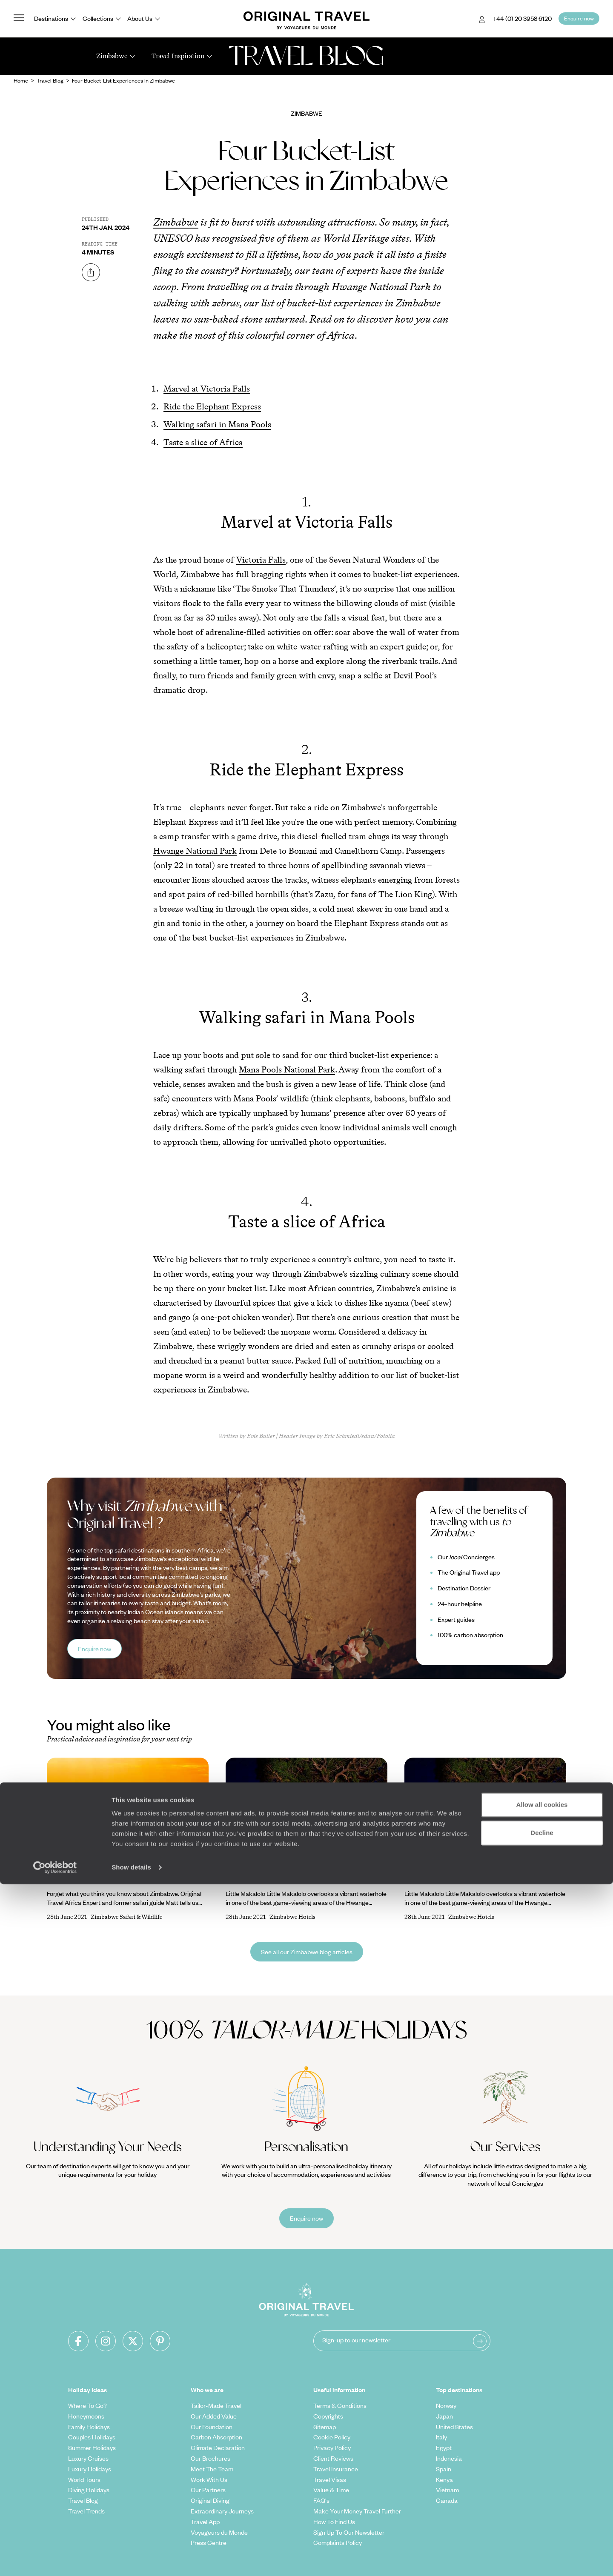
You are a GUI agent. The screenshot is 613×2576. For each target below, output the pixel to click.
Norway (446, 2405)
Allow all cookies (542, 2496)
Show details (131, 2559)
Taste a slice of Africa (203, 442)
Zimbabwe (306, 113)
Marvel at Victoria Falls (206, 388)
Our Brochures (210, 2458)
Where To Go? (87, 2405)
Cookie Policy (331, 2437)
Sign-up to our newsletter (356, 2340)
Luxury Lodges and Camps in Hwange (285, 1878)
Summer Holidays (92, 2447)
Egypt (444, 2447)
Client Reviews (333, 2458)
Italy (441, 2437)
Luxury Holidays (89, 2468)
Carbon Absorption (216, 2437)
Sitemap (324, 2426)
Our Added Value (214, 2416)
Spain (443, 2468)
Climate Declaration (218, 2447)
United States (454, 2426)
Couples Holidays (91, 2437)
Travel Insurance (335, 2468)
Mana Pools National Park (287, 1069)
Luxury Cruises (88, 2458)
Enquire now (94, 1648)
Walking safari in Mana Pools (217, 424)
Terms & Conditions (340, 2405)
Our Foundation (211, 2426)
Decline (541, 2524)
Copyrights (328, 2416)
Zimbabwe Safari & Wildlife (126, 1917)
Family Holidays (89, 2426)
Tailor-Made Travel (216, 2405)
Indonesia (449, 2458)
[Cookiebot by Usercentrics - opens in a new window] (55, 2559)
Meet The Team (212, 2468)
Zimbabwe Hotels (292, 1917)
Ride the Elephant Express (212, 406)
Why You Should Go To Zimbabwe (100, 1878)
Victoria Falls (261, 560)
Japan (444, 2416)
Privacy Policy (332, 2447)
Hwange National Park (195, 851)
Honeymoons (86, 2416)
